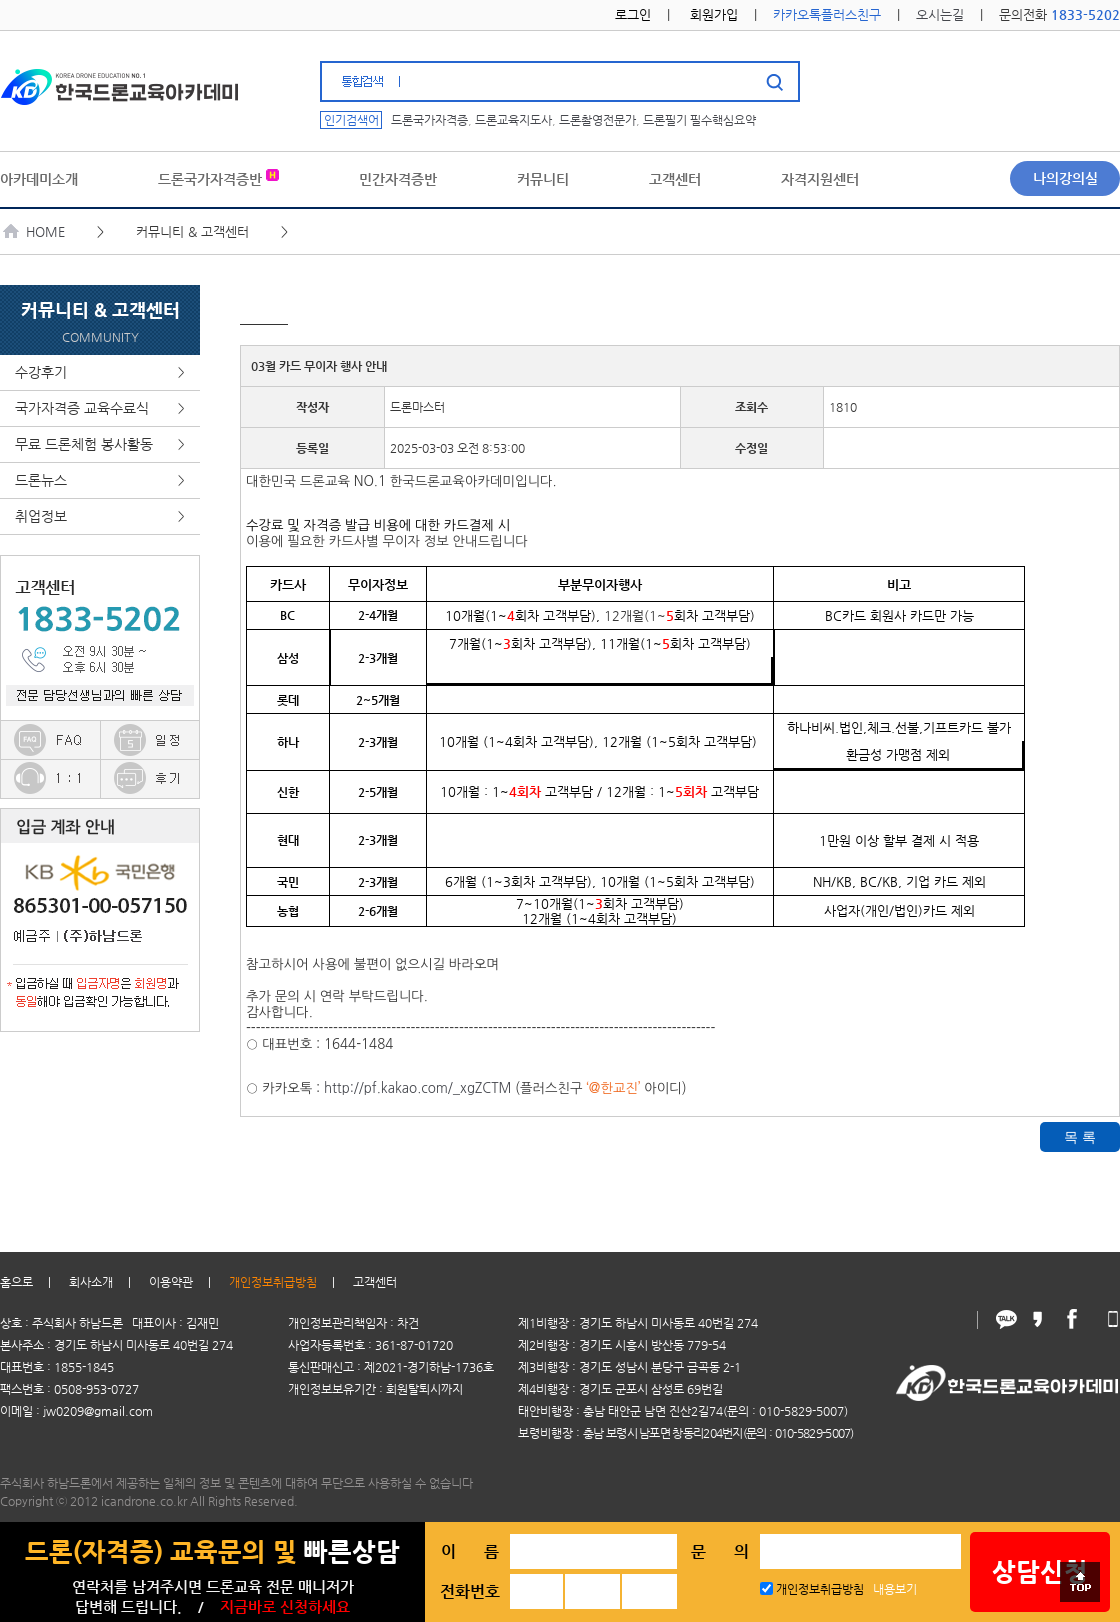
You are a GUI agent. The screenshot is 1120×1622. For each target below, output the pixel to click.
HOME (34, 231)
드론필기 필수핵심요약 (699, 120)
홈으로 (16, 1282)
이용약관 (171, 1282)
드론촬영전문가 (597, 120)
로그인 (633, 14)
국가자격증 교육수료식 (100, 408)
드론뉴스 (100, 480)
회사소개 (91, 1282)
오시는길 (940, 14)
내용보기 (895, 1589)
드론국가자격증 (429, 120)
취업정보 (100, 516)
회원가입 (714, 14)
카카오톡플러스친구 (827, 14)
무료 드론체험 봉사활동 (100, 444)
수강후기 (100, 372)
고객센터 (375, 1282)
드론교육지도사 (513, 120)
